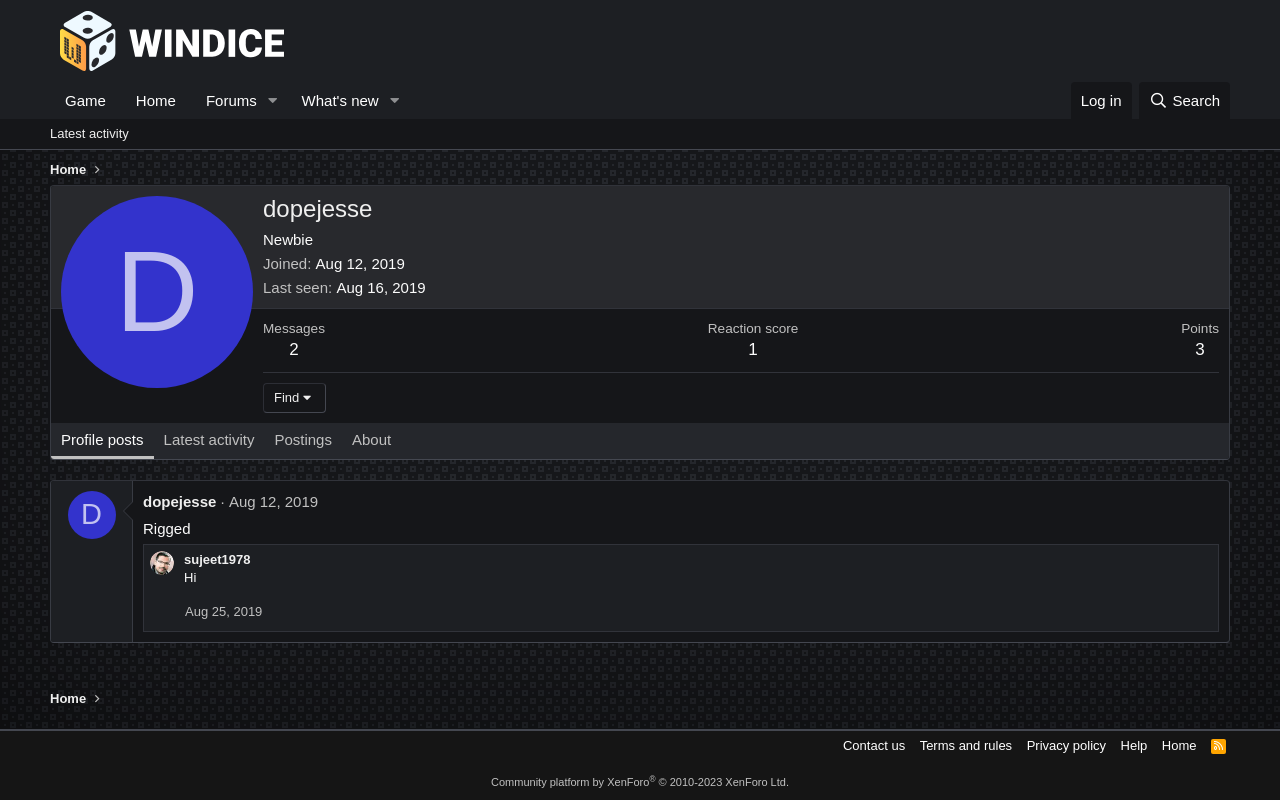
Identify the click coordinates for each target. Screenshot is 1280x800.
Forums (231, 100)
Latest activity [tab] (209, 439)
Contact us (874, 745)
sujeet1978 (217, 559)
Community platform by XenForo (640, 782)
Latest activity (89, 133)
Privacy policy (1066, 745)
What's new (340, 100)
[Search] (1184, 100)
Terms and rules (966, 745)
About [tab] (371, 439)
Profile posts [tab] (102, 439)
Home (156, 100)
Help (1134, 745)
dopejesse (179, 501)
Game (85, 100)
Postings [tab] (303, 439)
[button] (273, 100)
